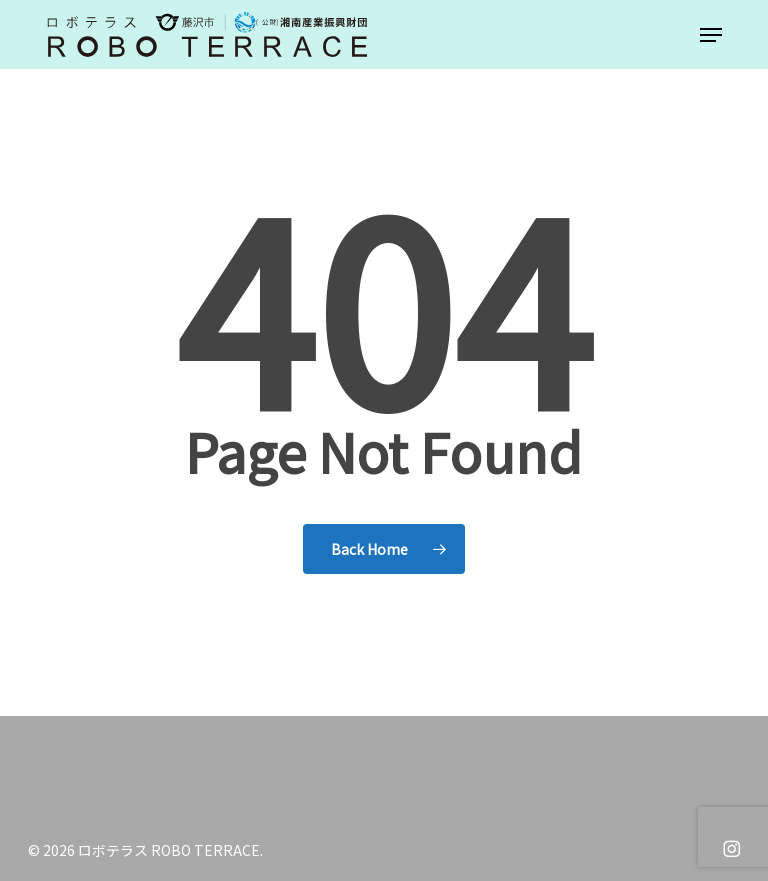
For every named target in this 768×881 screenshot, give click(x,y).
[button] (711, 35)
